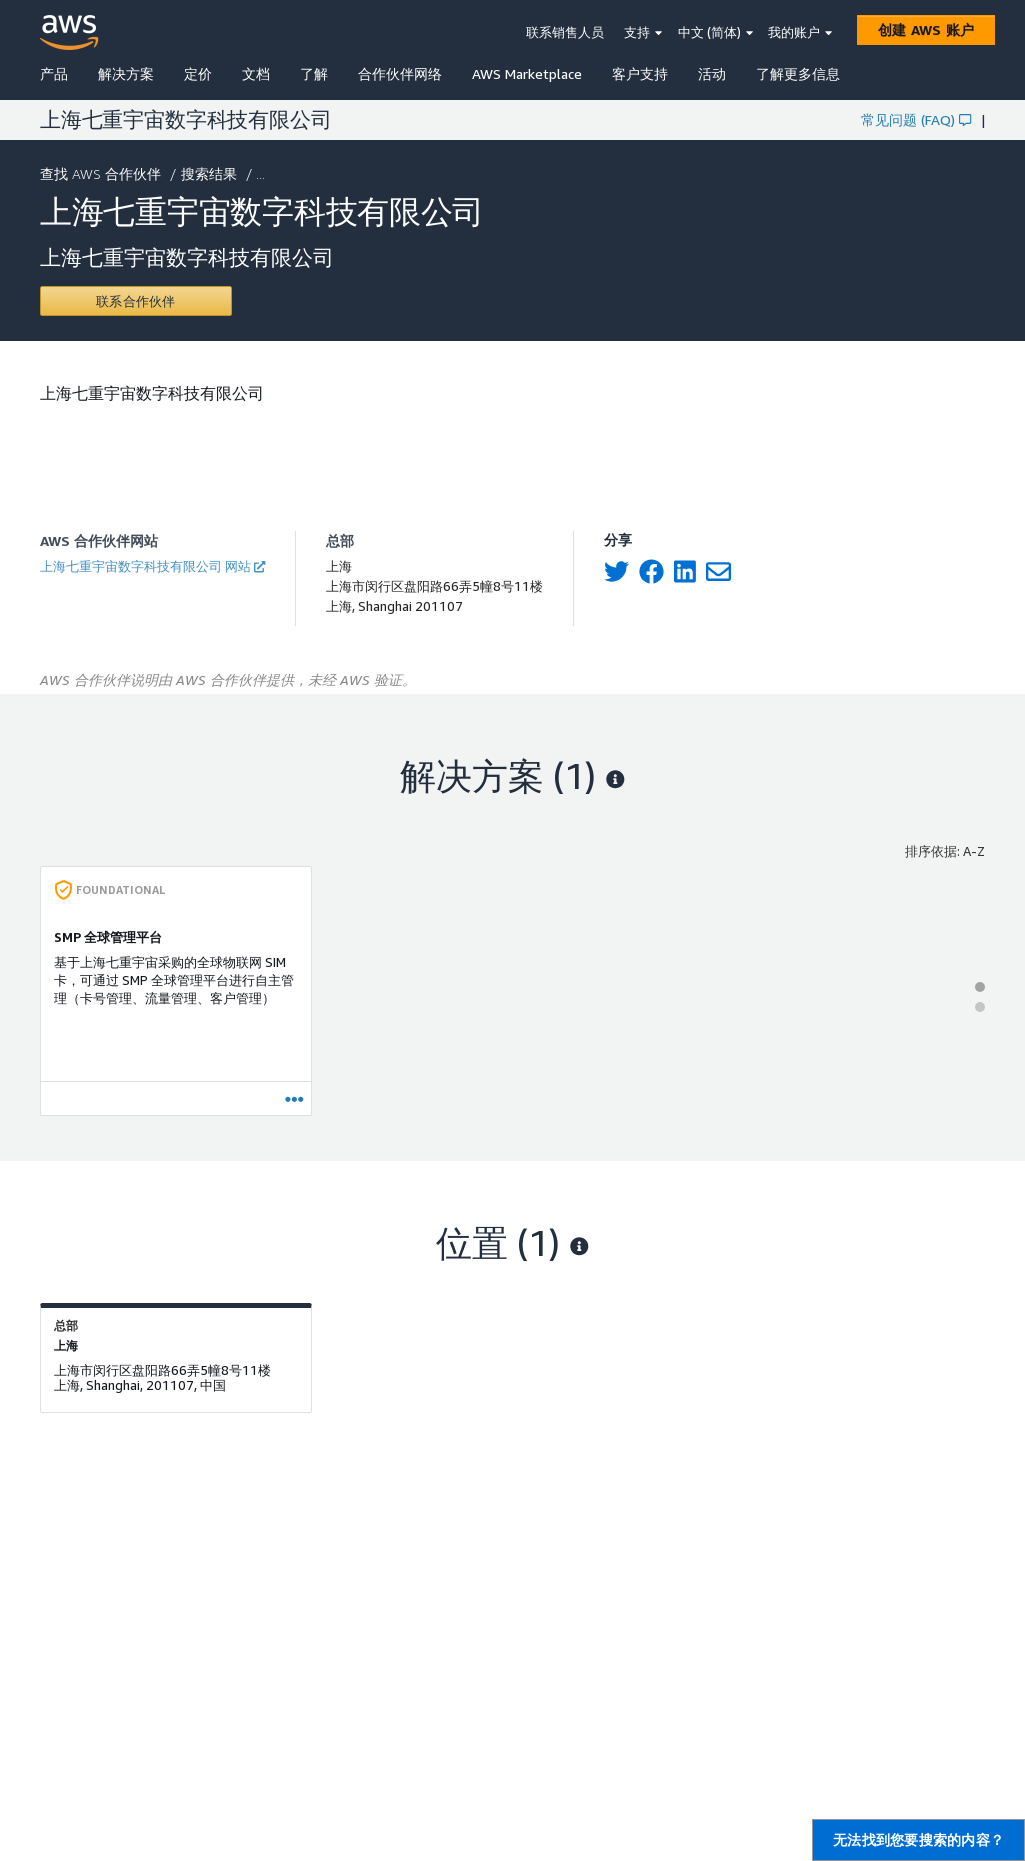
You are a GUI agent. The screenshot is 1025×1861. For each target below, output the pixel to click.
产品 (54, 73)
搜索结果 (211, 173)
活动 (712, 73)
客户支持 (640, 73)
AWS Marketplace (527, 73)
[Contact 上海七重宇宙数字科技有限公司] (136, 301)
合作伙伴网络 (400, 73)
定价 (198, 73)
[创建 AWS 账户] (926, 30)
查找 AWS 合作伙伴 (102, 173)
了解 (314, 73)
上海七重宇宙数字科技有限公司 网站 (152, 566)
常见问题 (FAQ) (916, 119)
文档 (256, 73)
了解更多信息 (798, 73)
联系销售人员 (565, 32)
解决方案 (126, 73)
